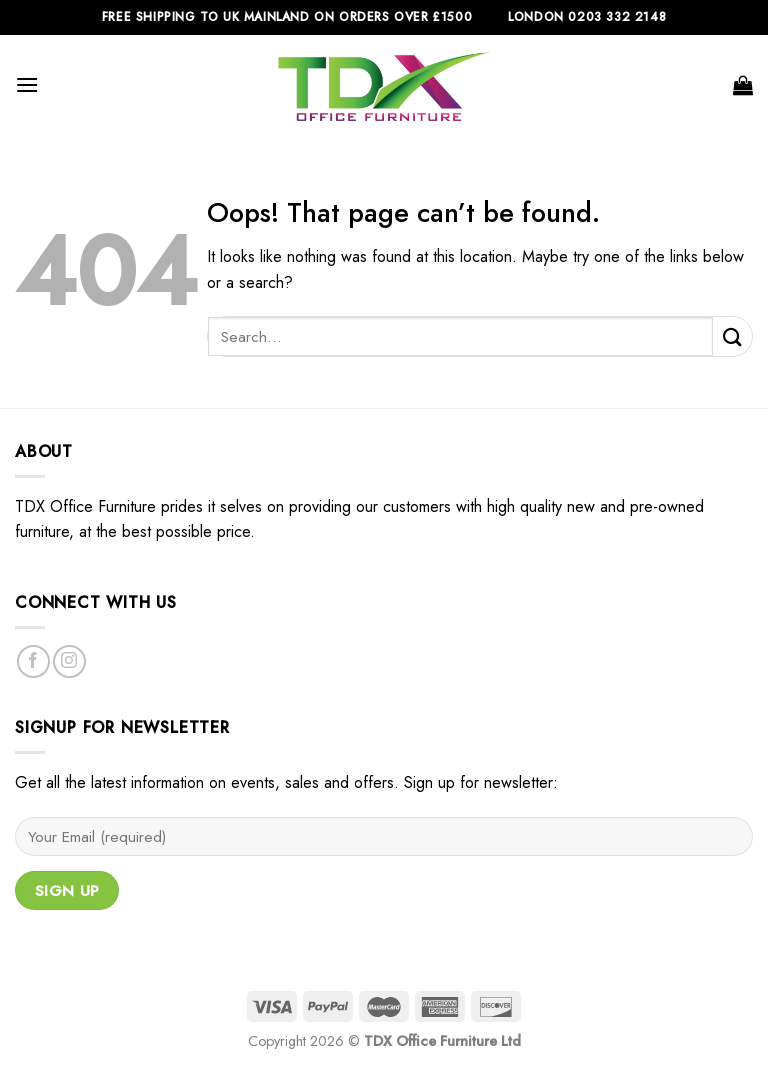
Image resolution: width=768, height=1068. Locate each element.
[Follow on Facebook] (33, 661)
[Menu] (27, 84)
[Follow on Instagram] (69, 661)
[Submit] (732, 336)
